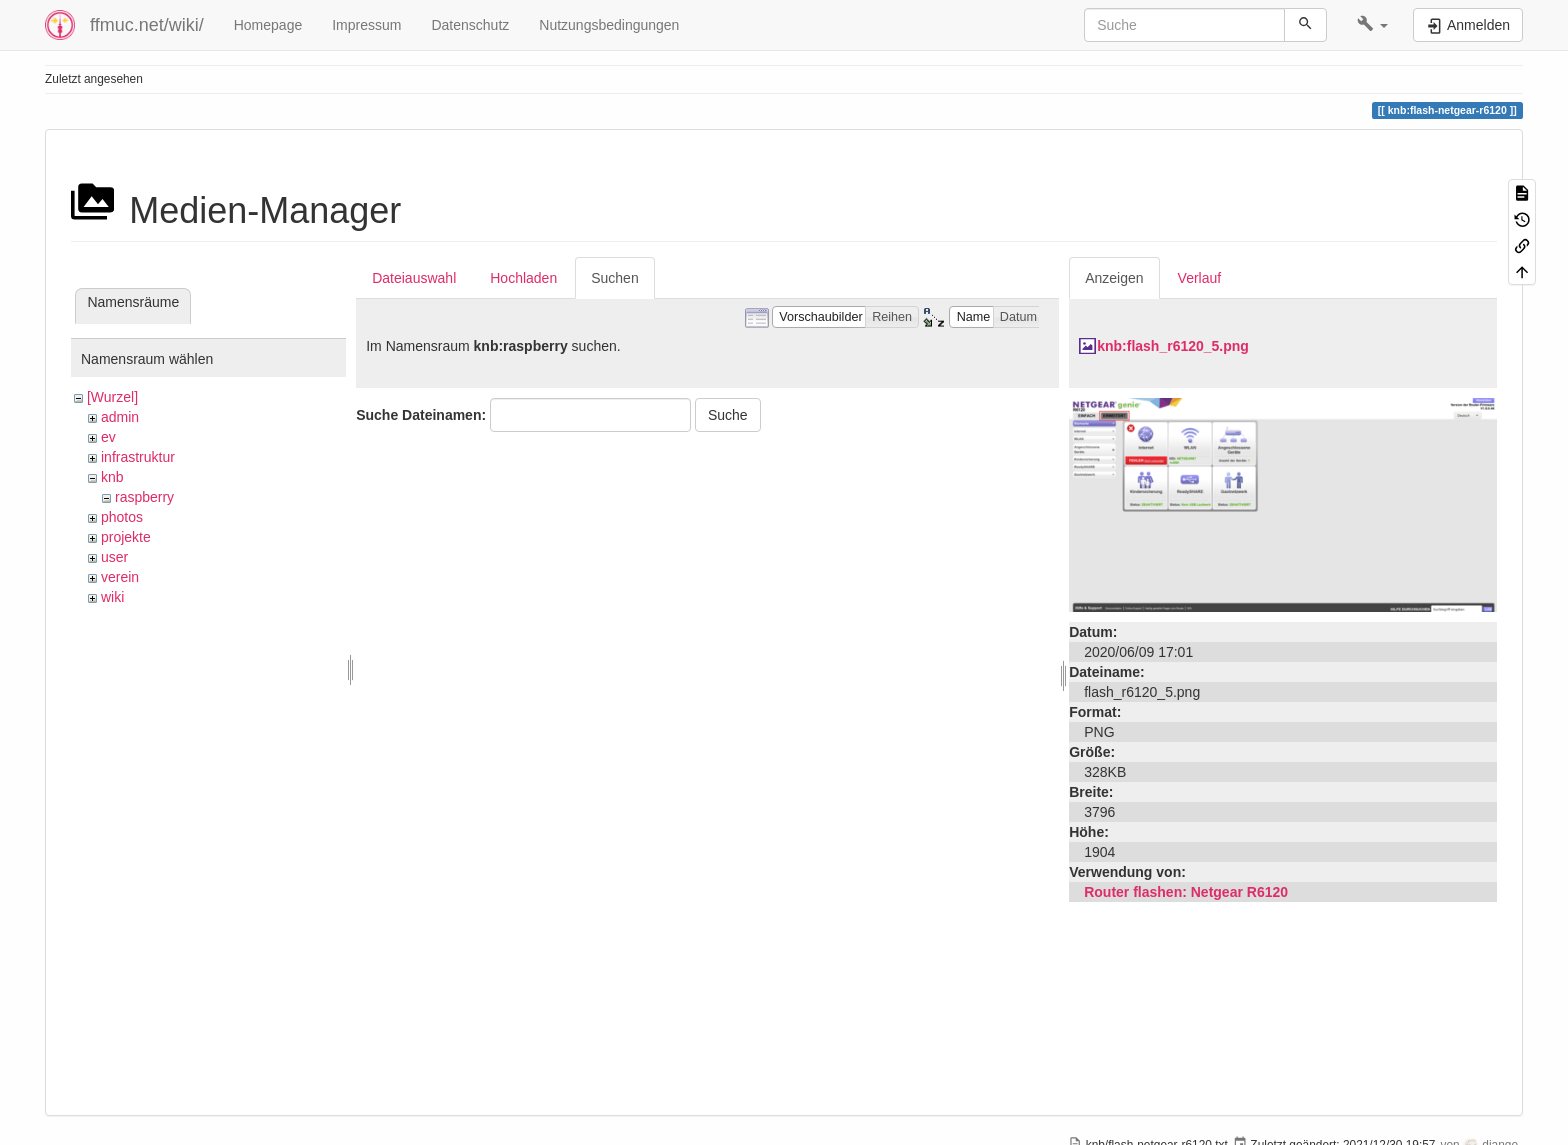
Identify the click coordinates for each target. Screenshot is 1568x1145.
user (114, 557)
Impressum (366, 25)
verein (120, 577)
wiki (112, 597)
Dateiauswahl (414, 278)
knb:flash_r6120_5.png (1173, 346)
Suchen (614, 278)
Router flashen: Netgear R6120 (1186, 892)
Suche (728, 415)
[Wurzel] (112, 397)
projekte (126, 537)
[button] (1372, 25)
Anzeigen (1114, 278)
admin (120, 417)
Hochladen (523, 278)
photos (122, 517)
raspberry (144, 497)
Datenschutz (470, 25)
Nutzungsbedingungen (609, 25)
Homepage (268, 25)
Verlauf (1200, 278)
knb (112, 477)
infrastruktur (138, 457)
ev (108, 437)
